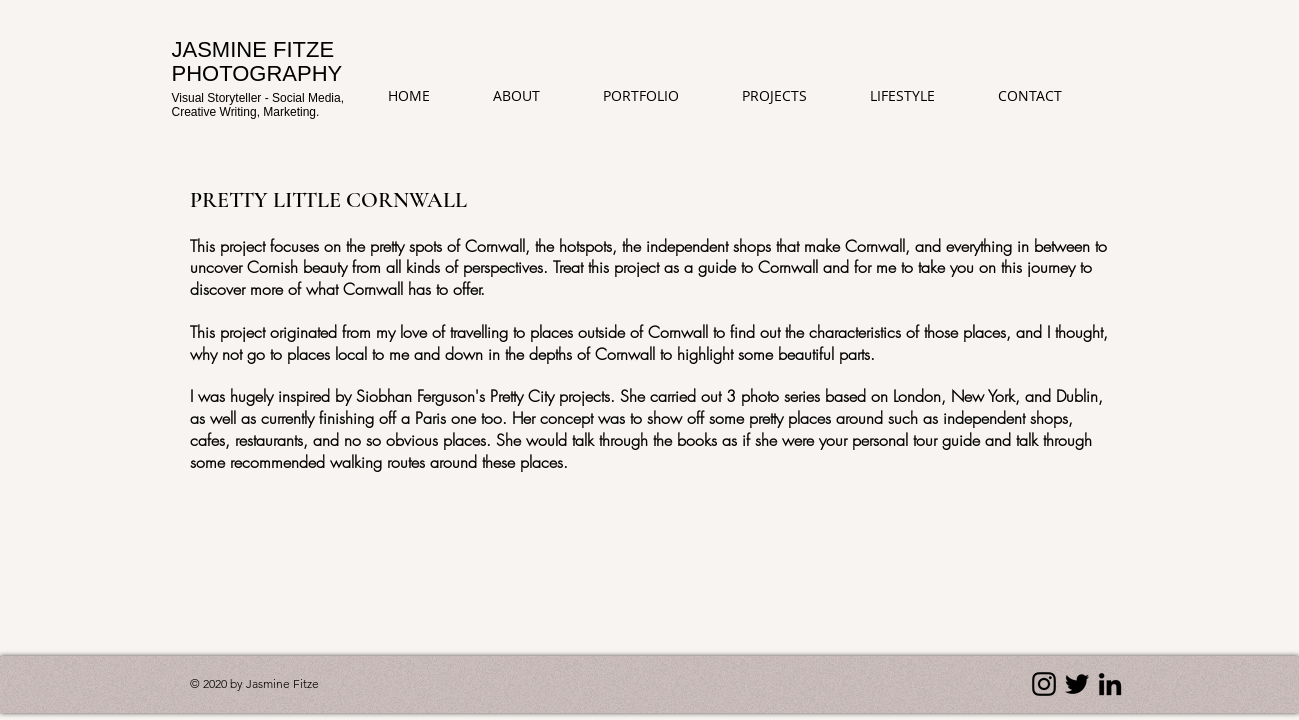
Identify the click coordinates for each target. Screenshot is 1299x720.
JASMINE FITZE (253, 49)
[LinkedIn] (1110, 684)
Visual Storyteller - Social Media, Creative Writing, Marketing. (258, 104)
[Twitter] (1077, 684)
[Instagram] (1044, 684)
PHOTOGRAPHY (257, 73)
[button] (790, 96)
